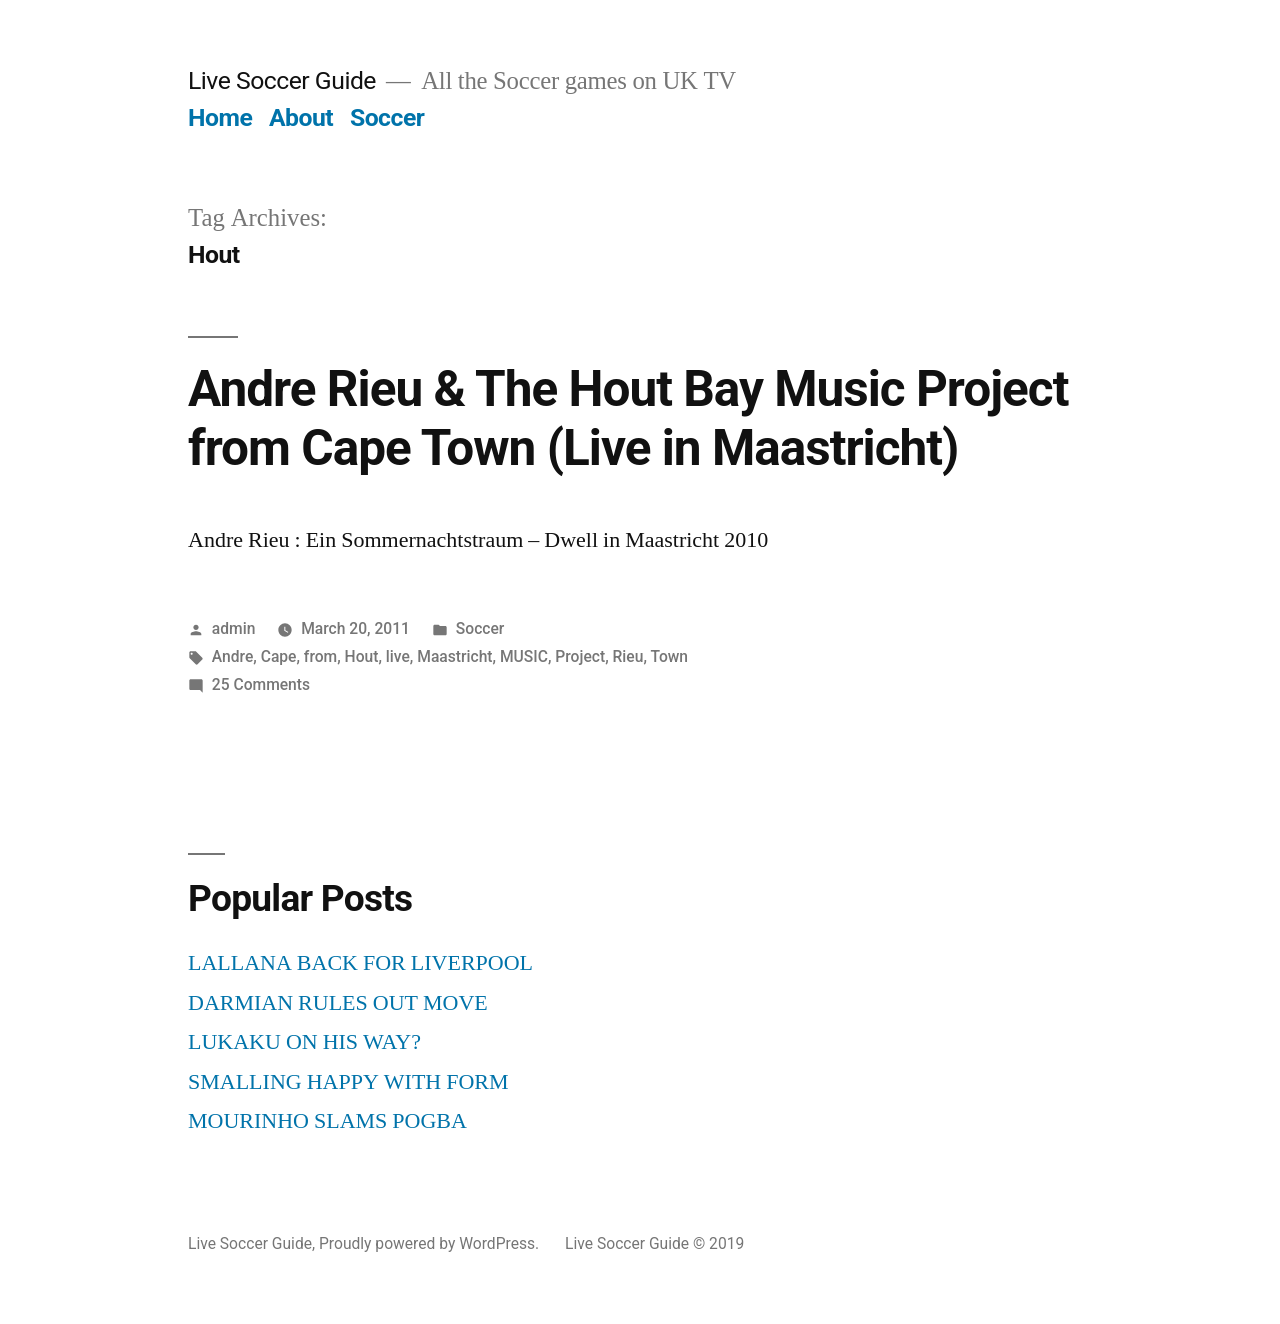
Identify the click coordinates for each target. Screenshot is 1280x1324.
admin (234, 628)
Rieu (628, 656)
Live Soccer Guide (282, 80)
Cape (279, 656)
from (320, 656)
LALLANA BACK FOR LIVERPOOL (360, 963)
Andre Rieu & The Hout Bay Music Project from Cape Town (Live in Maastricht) (628, 418)
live (398, 656)
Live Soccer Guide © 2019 (654, 1243)
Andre (232, 656)
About (301, 117)
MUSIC (524, 656)
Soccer (387, 117)
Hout (362, 656)
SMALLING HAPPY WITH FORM (348, 1082)
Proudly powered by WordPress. (431, 1243)
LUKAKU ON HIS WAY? (304, 1042)
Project (580, 656)
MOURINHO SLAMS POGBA (327, 1121)
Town (669, 656)
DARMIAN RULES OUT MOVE (338, 1003)
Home (220, 117)
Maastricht (454, 656)
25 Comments (261, 684)
